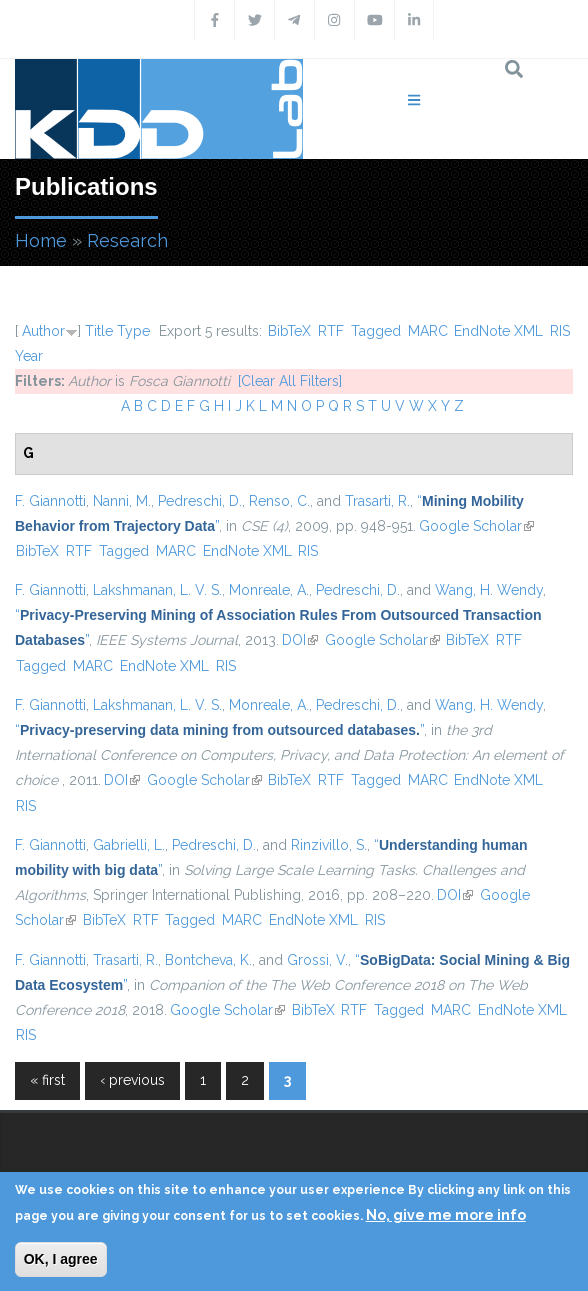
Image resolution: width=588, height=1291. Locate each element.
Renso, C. (279, 501)
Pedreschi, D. (200, 501)
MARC (428, 331)
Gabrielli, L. (129, 845)
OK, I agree (61, 1259)
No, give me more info (446, 1215)
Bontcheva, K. (208, 960)
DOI (300, 640)
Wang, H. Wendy (489, 590)
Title (99, 331)
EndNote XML (498, 331)
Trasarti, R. (377, 501)
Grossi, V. (317, 960)
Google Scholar (476, 526)
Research (127, 240)
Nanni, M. (122, 501)
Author (43, 331)
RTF (331, 331)
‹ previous (132, 1080)
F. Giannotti (50, 501)
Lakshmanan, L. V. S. (157, 590)
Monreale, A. (269, 590)
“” (219, 730)
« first (47, 1080)
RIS (560, 331)
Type (133, 331)
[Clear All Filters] (290, 381)
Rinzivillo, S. (329, 845)
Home (41, 240)
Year (29, 356)
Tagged (376, 331)
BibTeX (289, 331)
